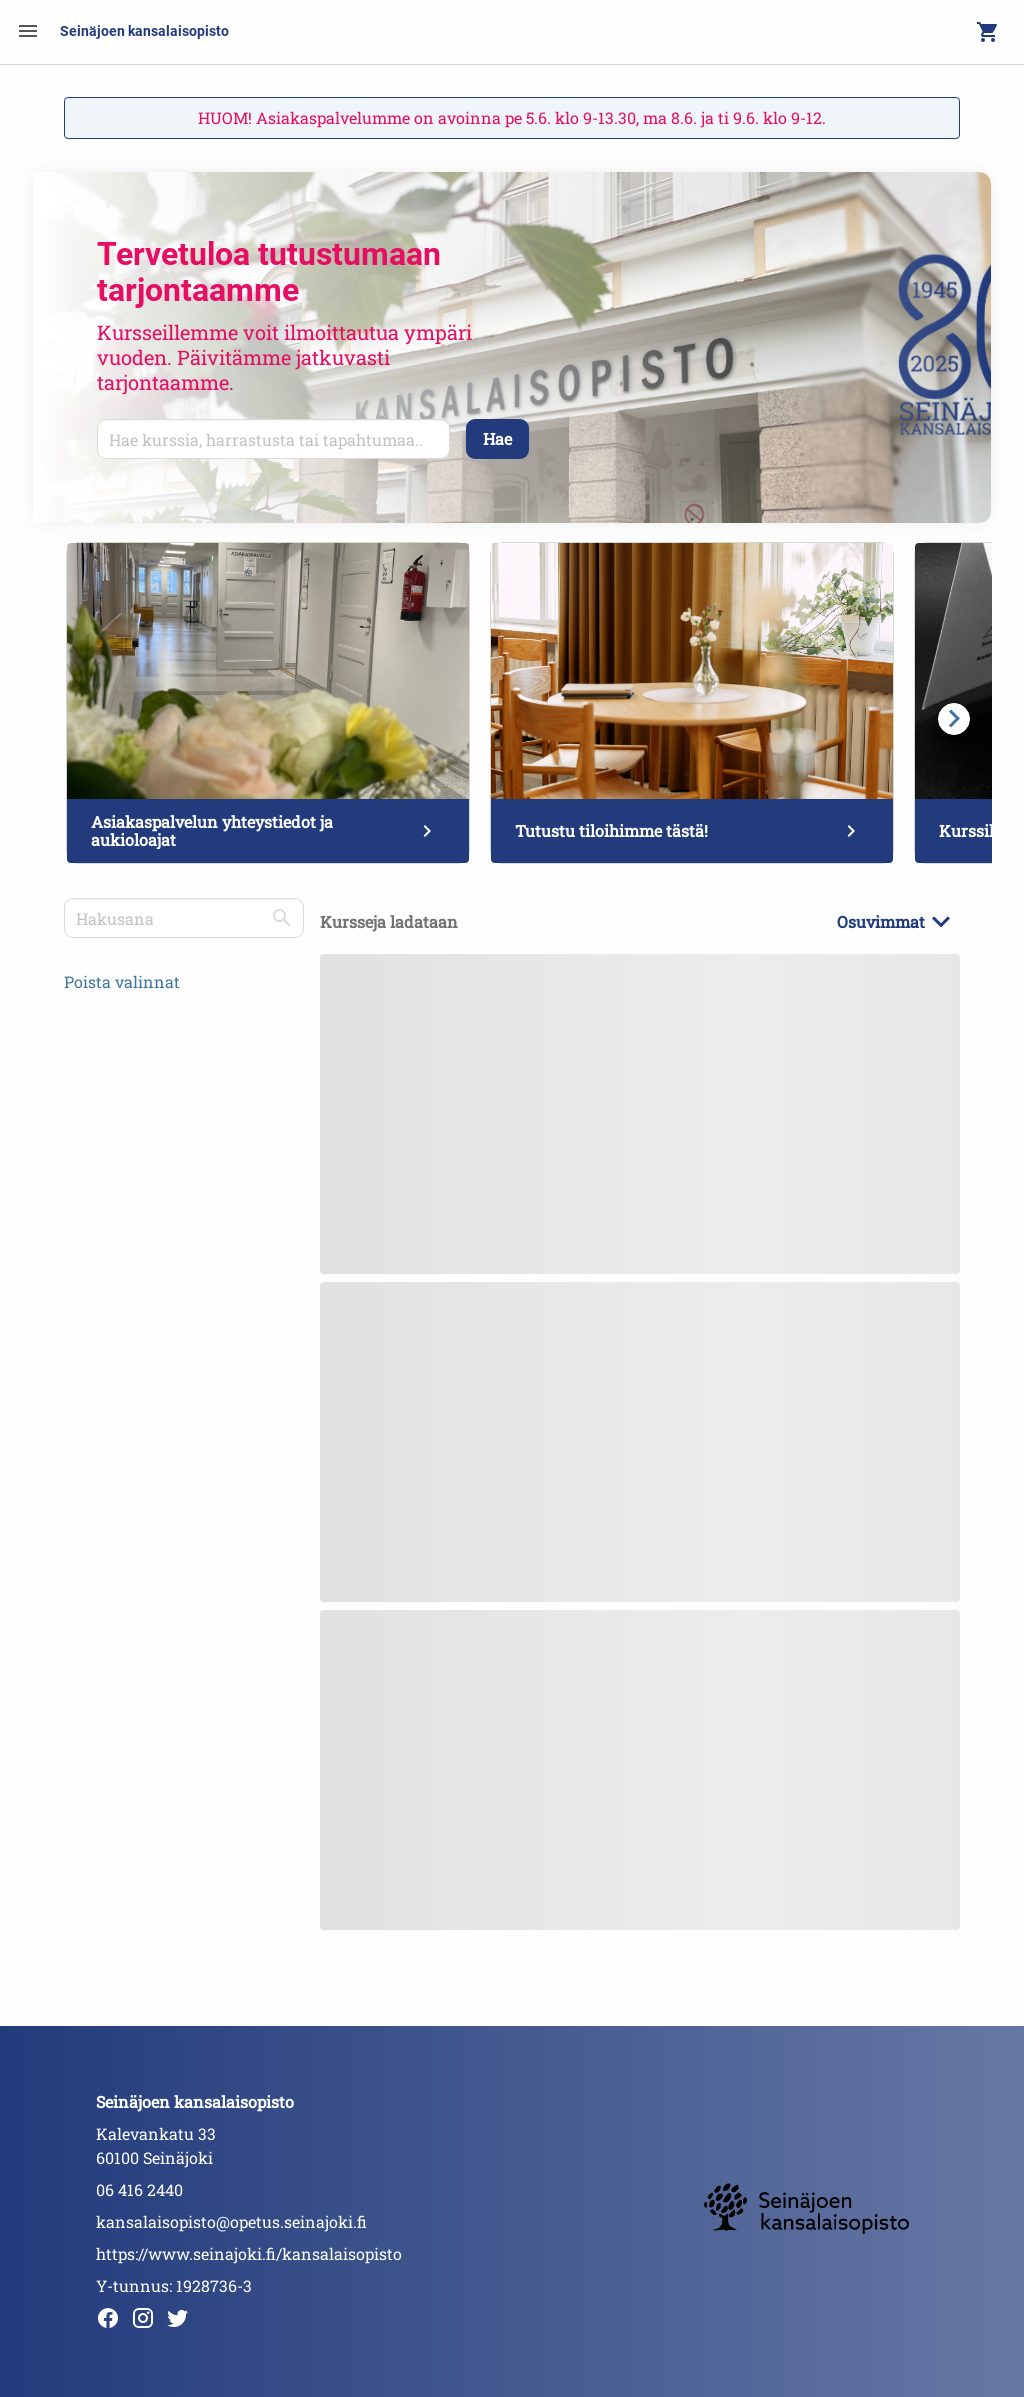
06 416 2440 (139, 2189)
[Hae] (497, 439)
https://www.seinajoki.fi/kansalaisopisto (249, 2253)
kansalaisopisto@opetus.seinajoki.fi (231, 2221)
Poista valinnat (122, 981)
